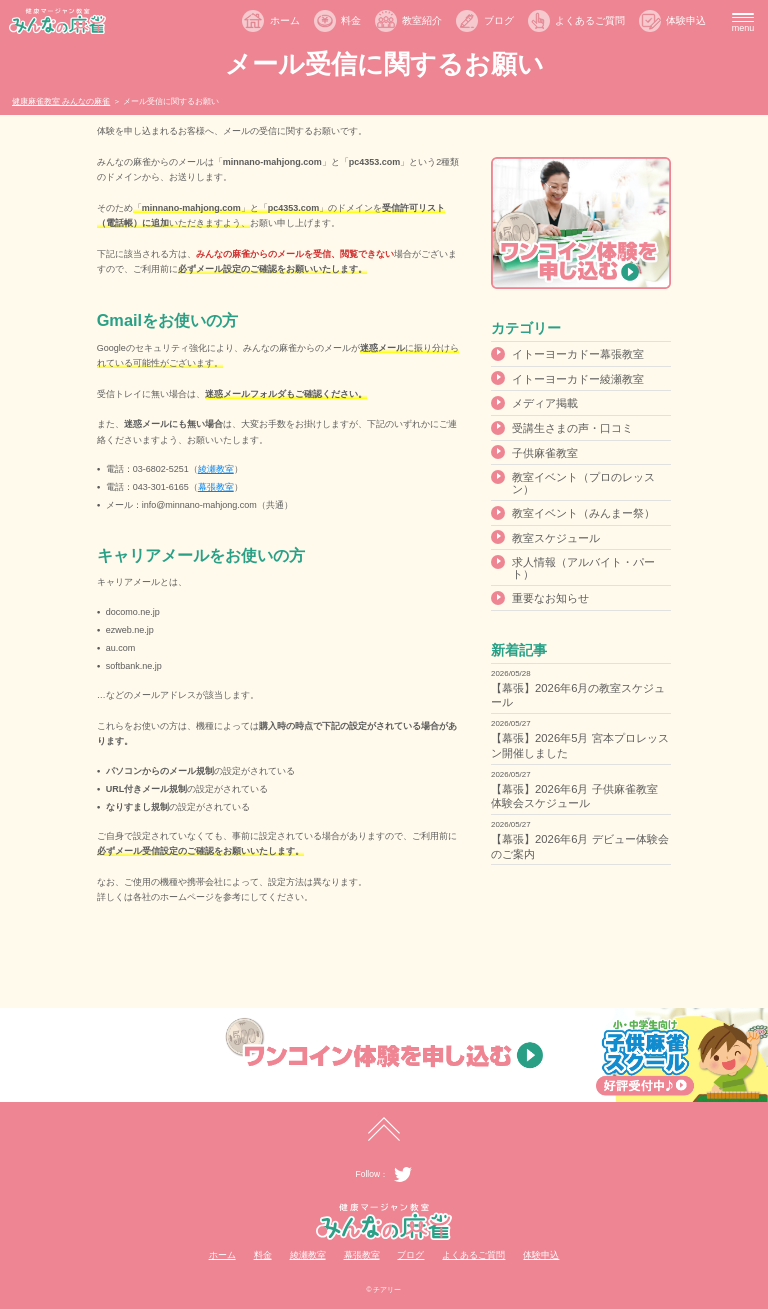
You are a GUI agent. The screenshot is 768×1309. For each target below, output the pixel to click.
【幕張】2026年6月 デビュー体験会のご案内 (579, 846)
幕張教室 (216, 487)
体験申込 (686, 20)
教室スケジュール (556, 538)
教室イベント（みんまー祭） (583, 513)
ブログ (499, 20)
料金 (351, 20)
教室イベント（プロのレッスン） (583, 482)
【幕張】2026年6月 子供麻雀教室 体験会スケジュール (574, 796)
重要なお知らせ (550, 598)
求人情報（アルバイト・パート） (583, 567)
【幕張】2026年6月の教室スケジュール (578, 695)
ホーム (285, 20)
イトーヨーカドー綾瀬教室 (578, 379)
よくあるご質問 (590, 20)
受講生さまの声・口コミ (572, 428)
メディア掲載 (545, 403)
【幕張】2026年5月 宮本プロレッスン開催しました (579, 745)
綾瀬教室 (216, 469)
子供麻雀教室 (545, 453)
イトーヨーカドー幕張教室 (578, 354)
